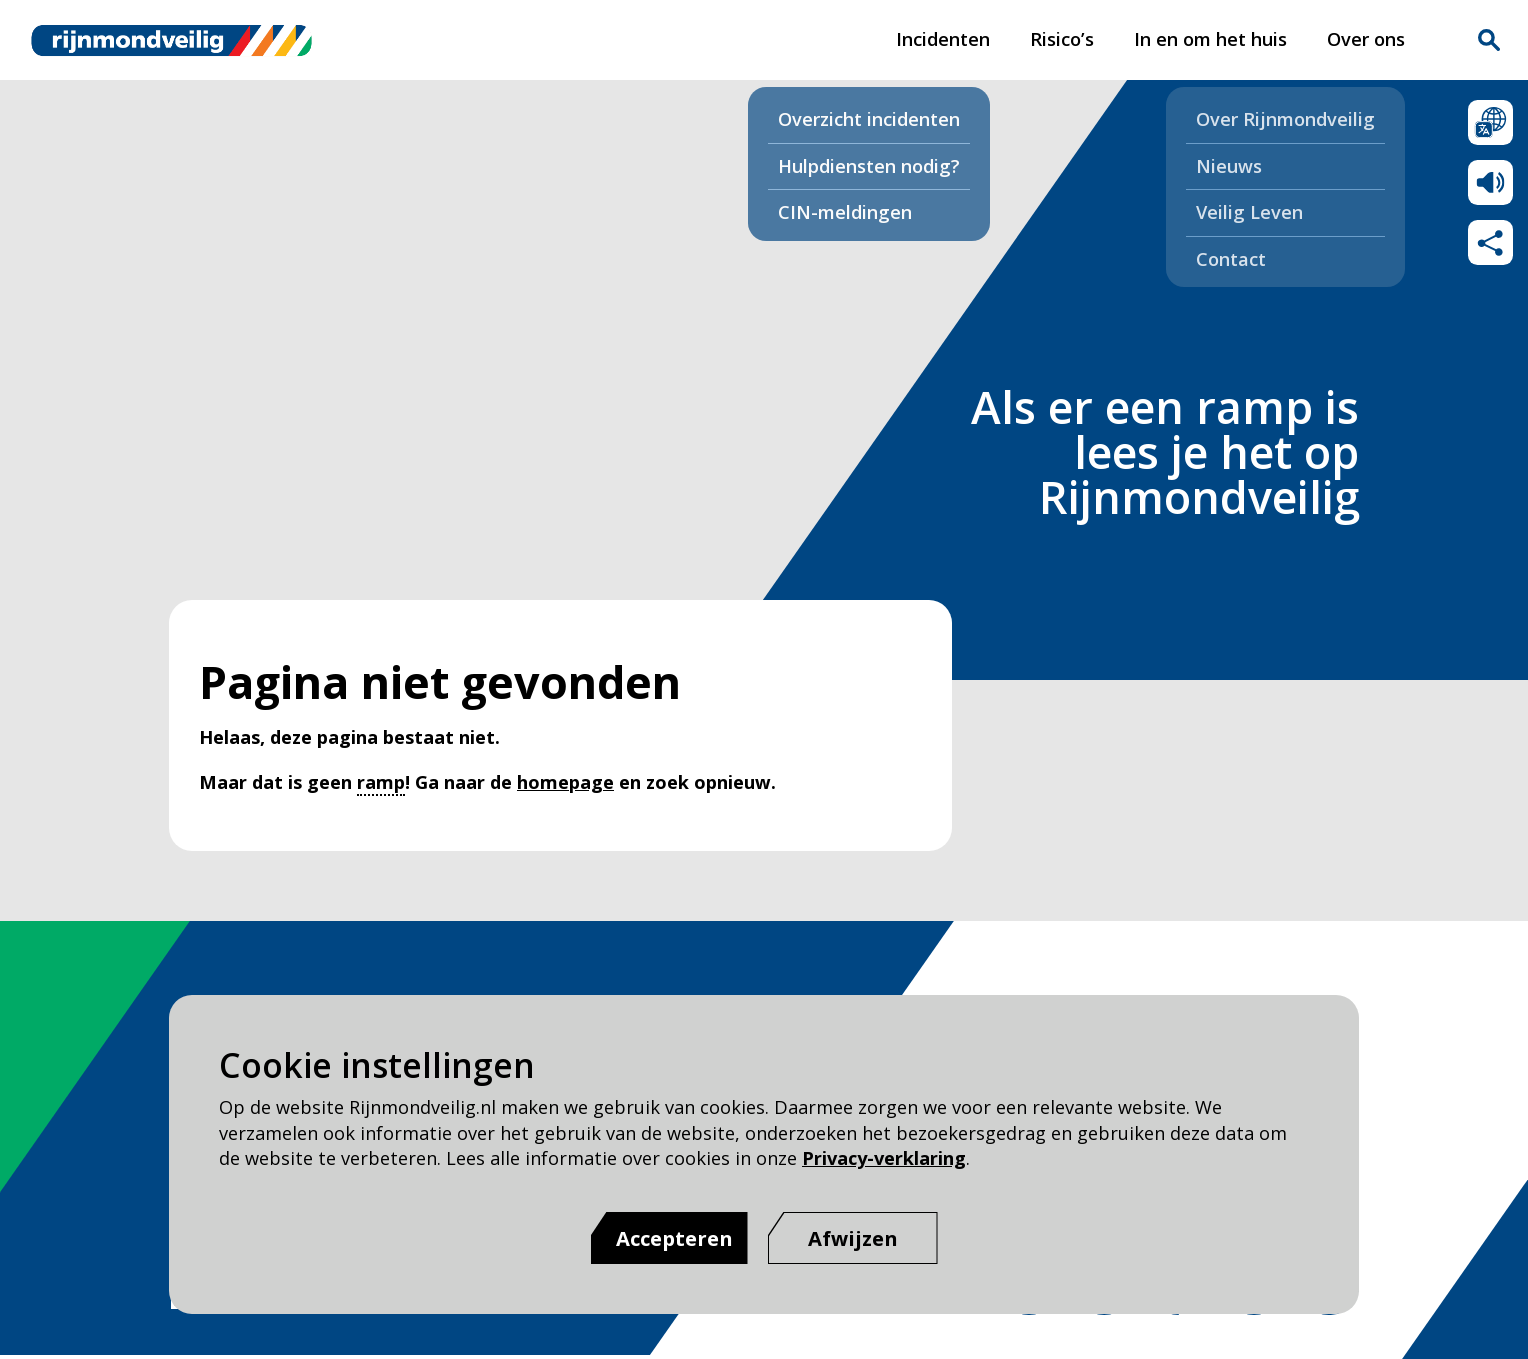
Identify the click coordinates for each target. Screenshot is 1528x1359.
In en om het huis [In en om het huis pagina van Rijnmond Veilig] (1210, 39)
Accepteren (674, 1238)
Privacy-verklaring (884, 1158)
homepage (565, 782)
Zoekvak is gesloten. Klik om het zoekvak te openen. (1489, 40)
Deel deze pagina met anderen (1490, 242)
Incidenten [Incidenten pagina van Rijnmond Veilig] (943, 39)
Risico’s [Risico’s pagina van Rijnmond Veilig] (1062, 39)
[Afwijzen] (853, 1238)
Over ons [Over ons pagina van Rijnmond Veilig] (1366, 39)
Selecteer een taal (1490, 122)
